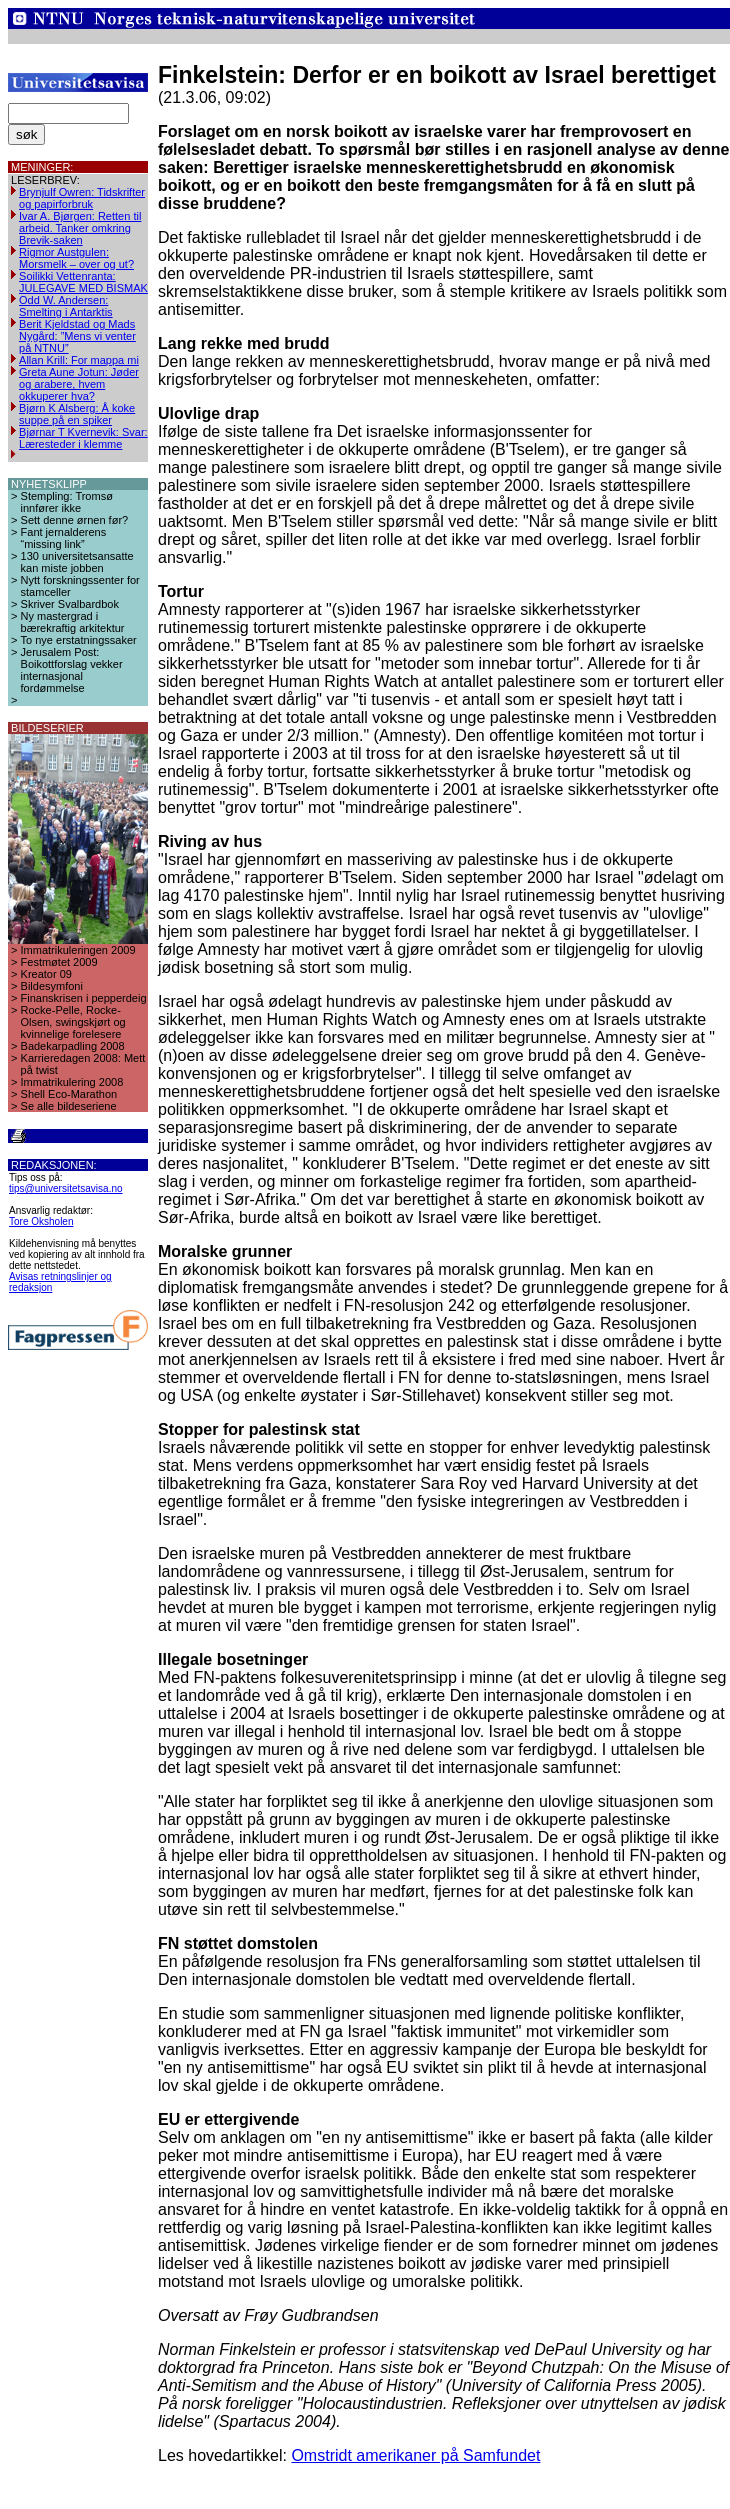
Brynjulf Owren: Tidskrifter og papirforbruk (82, 198)
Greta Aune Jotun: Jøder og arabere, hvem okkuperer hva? (79, 384)
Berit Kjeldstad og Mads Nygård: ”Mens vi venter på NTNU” (77, 336)
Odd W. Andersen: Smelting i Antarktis (66, 306)
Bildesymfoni (52, 986)
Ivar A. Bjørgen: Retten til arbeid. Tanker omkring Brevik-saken (80, 228)
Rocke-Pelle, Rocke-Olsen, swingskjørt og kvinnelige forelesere (73, 1022)
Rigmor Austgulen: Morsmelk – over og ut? (76, 258)
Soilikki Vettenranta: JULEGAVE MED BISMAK (83, 282)
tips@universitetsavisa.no (66, 1188)
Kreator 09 (46, 974)
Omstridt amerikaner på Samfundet (415, 2455)
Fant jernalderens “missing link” (64, 538)
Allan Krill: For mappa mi (79, 360)
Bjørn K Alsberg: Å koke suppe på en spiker (77, 414)
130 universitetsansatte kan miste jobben (77, 562)
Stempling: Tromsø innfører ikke (67, 502)
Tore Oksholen (41, 1221)
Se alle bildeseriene (69, 1106)
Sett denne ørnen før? (75, 520)
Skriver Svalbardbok (70, 604)
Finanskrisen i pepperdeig (84, 998)
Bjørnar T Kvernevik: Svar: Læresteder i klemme (83, 438)
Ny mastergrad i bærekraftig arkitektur (73, 622)
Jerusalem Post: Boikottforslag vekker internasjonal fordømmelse (72, 670)
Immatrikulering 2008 (72, 1082)
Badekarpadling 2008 (73, 1046)
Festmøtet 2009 (59, 962)
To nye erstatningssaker (79, 640)
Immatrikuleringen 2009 (78, 950)
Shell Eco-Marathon (69, 1094)
